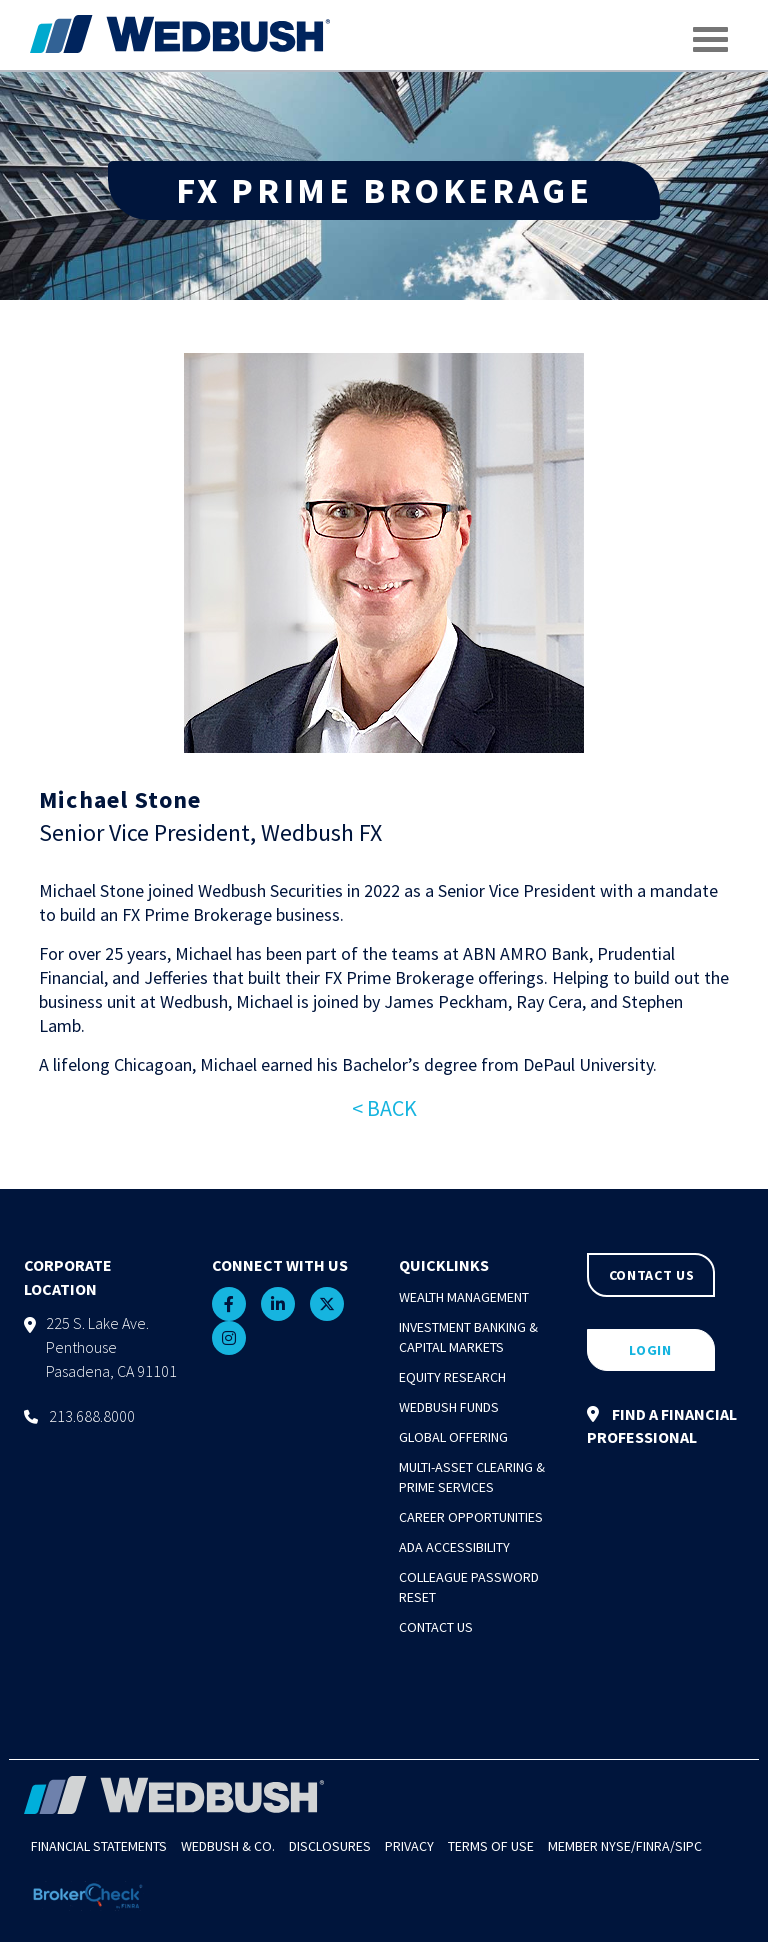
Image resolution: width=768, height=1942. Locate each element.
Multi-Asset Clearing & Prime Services (472, 1477)
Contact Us (436, 1627)
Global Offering (453, 1437)
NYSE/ (618, 1846)
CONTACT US (652, 1275)
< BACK (384, 1108)
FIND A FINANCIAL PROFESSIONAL (662, 1425)
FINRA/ (655, 1846)
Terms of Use (491, 1846)
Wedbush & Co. (228, 1846)
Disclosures (330, 1846)
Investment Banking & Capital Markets (468, 1337)
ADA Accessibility (454, 1547)
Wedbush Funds (449, 1407)
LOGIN (650, 1350)
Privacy (409, 1846)
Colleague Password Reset (469, 1587)
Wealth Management (464, 1297)
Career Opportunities (471, 1517)
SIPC (688, 1846)
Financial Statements (99, 1846)
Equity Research (452, 1377)
